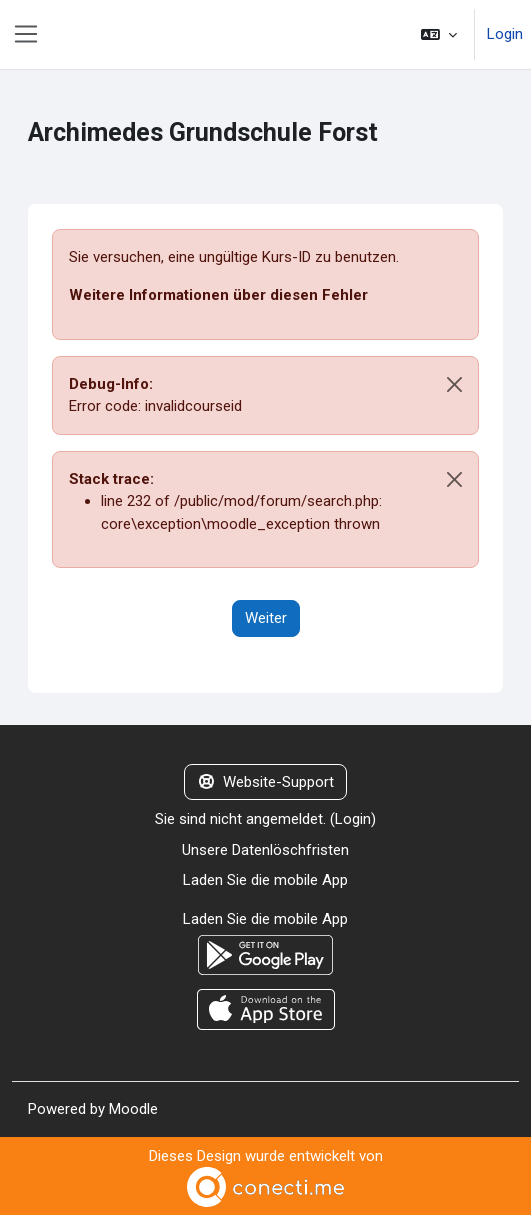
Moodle (133, 1109)
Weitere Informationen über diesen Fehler (218, 295)
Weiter (266, 618)
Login (505, 34)
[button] (439, 34)
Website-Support (266, 782)
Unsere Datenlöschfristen (265, 850)
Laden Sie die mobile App (265, 880)
